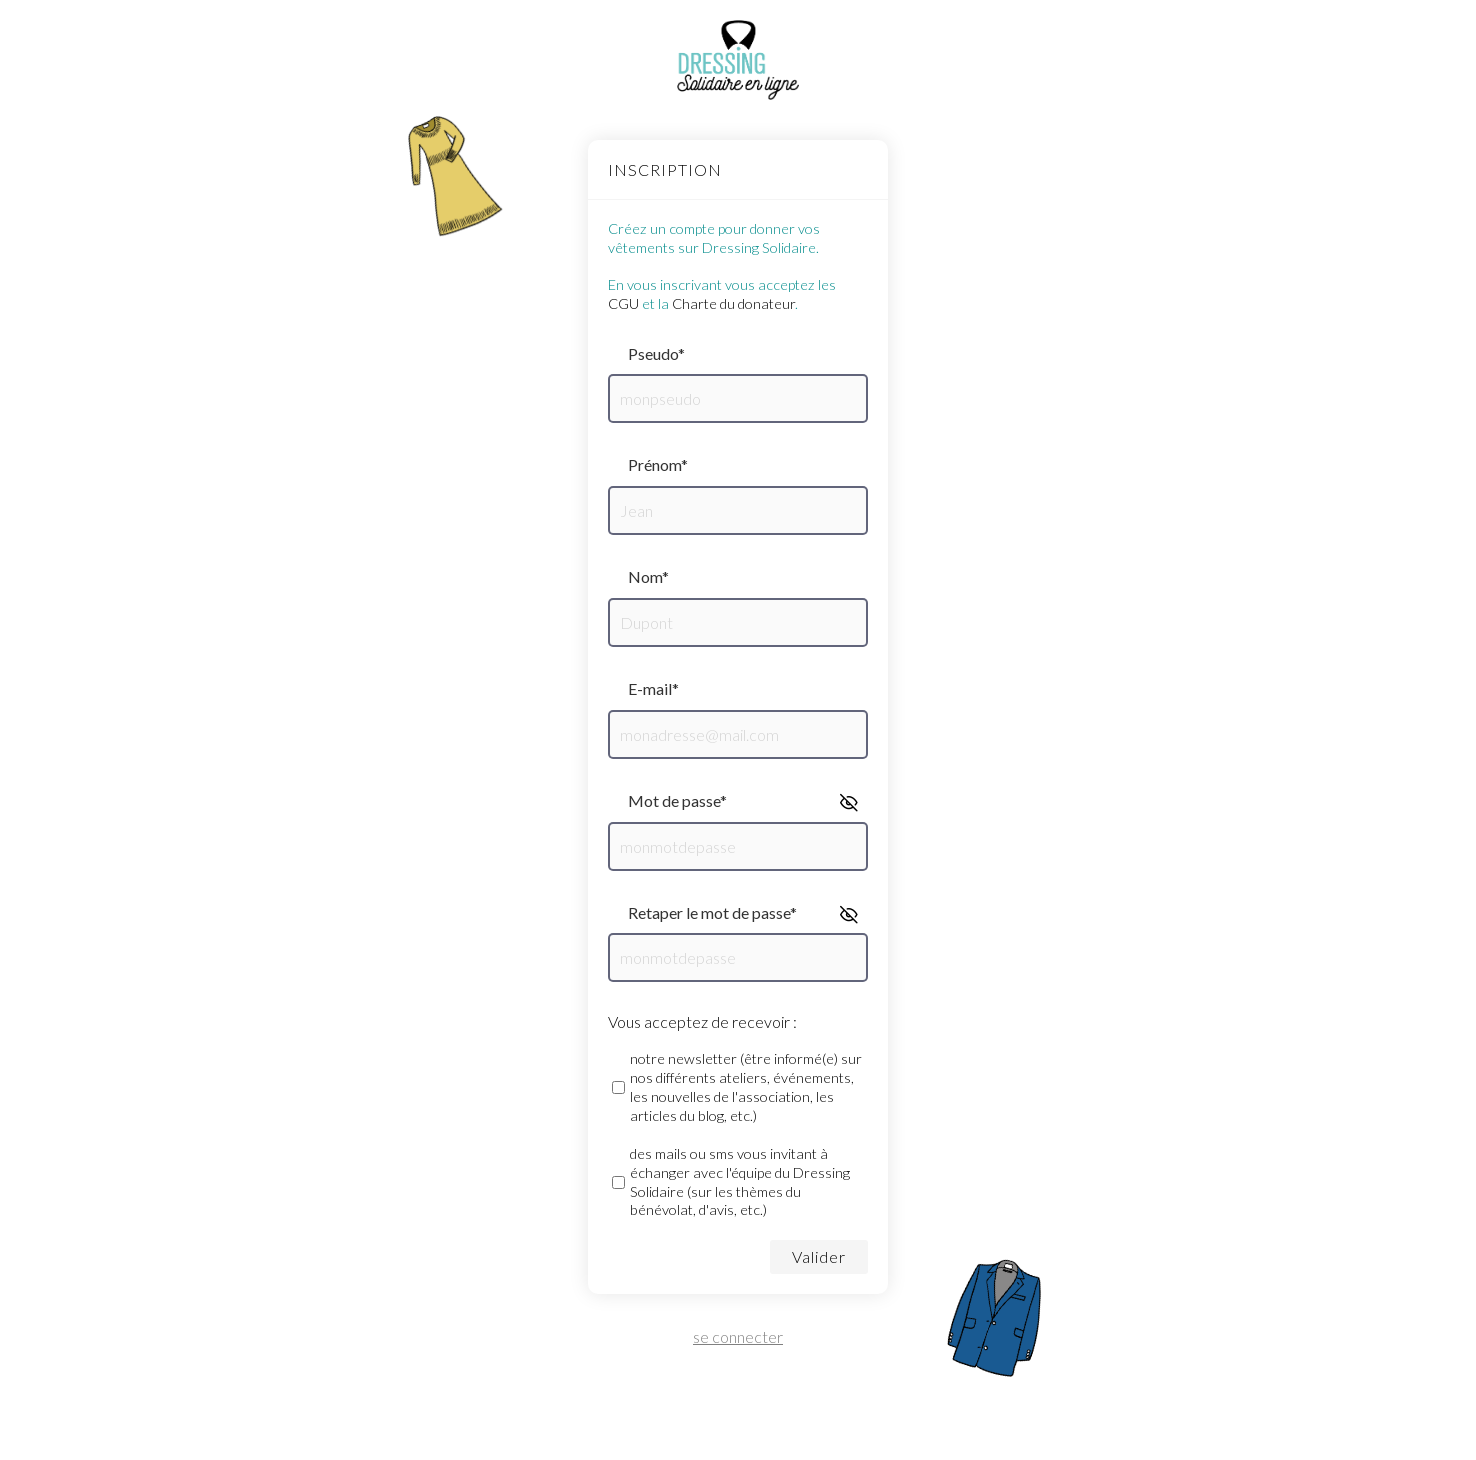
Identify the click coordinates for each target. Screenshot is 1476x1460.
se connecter (738, 1337)
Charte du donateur (733, 303)
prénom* (658, 464)
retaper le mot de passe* (712, 912)
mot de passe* (677, 800)
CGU (623, 303)
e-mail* (653, 688)
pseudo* (656, 353)
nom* (648, 576)
